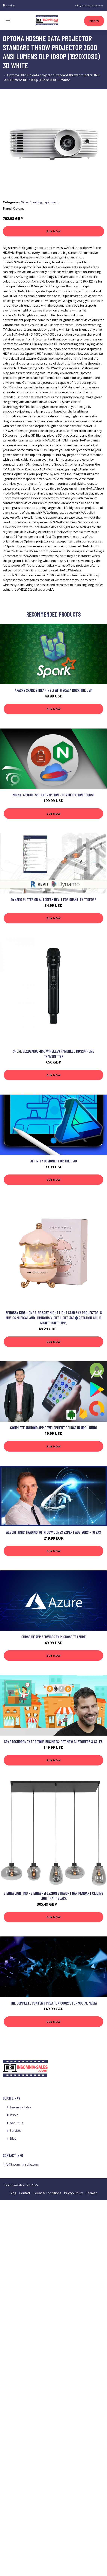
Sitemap (91, 2193)
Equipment (51, 202)
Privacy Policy (73, 2193)
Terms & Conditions (47, 2193)
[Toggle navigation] (8, 20)
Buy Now (54, 231)
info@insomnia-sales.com (89, 5)
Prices (94, 21)
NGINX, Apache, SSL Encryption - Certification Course (53, 794)
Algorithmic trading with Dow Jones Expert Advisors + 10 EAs (53, 1532)
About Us (16, 2123)
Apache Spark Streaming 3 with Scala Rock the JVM (53, 690)
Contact (24, 2193)
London (10, 5)
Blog (13, 2138)
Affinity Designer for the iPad (53, 1160)
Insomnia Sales (20, 2107)
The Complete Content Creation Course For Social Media (53, 2003)
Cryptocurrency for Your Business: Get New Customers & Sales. (53, 1741)
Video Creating (31, 202)
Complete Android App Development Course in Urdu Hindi (53, 1427)
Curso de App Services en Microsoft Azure (53, 1636)
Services (15, 2131)
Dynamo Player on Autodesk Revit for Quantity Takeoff (53, 899)
